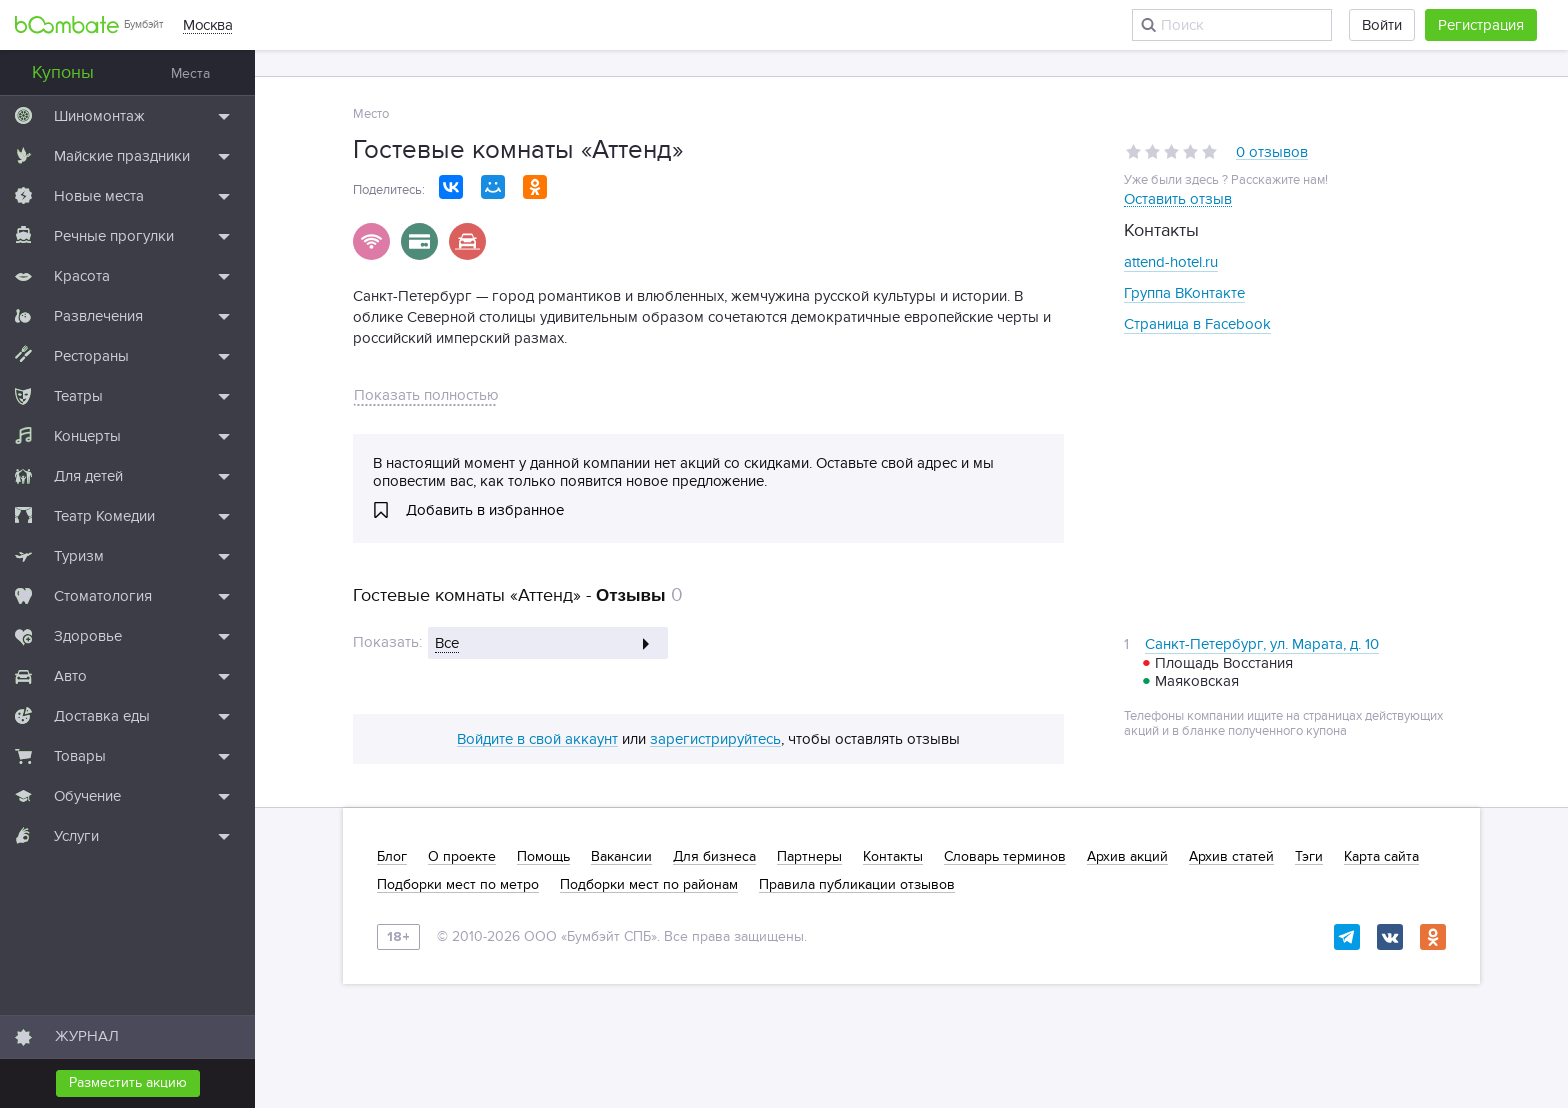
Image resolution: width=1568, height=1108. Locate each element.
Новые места (99, 196)
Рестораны (91, 356)
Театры (78, 396)
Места (190, 73)
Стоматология (103, 596)
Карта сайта (1381, 857)
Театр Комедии (104, 516)
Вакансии (621, 857)
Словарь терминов (1005, 857)
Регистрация (1481, 25)
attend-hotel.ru (1171, 262)
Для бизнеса (714, 857)
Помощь (543, 857)
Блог (392, 857)
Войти (1382, 25)
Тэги (1309, 857)
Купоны (63, 72)
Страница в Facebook (1197, 324)
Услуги (76, 836)
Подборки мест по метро (458, 885)
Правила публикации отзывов (857, 885)
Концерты (87, 436)
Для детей (88, 476)
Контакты (893, 857)
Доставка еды (102, 716)
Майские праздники (122, 156)
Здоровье (88, 636)
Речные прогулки (114, 236)
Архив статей (1231, 857)
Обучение (87, 796)
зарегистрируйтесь (715, 740)
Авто (70, 676)
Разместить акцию (128, 1082)
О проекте (462, 857)
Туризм (79, 556)
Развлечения (98, 316)
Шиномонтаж (99, 116)
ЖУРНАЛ (87, 1036)
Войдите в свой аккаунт (537, 740)
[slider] (1171, 151)
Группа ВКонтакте (1184, 293)
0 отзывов (1272, 153)
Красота (82, 276)
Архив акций (1127, 857)
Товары (80, 756)
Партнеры (809, 857)
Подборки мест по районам (649, 885)
